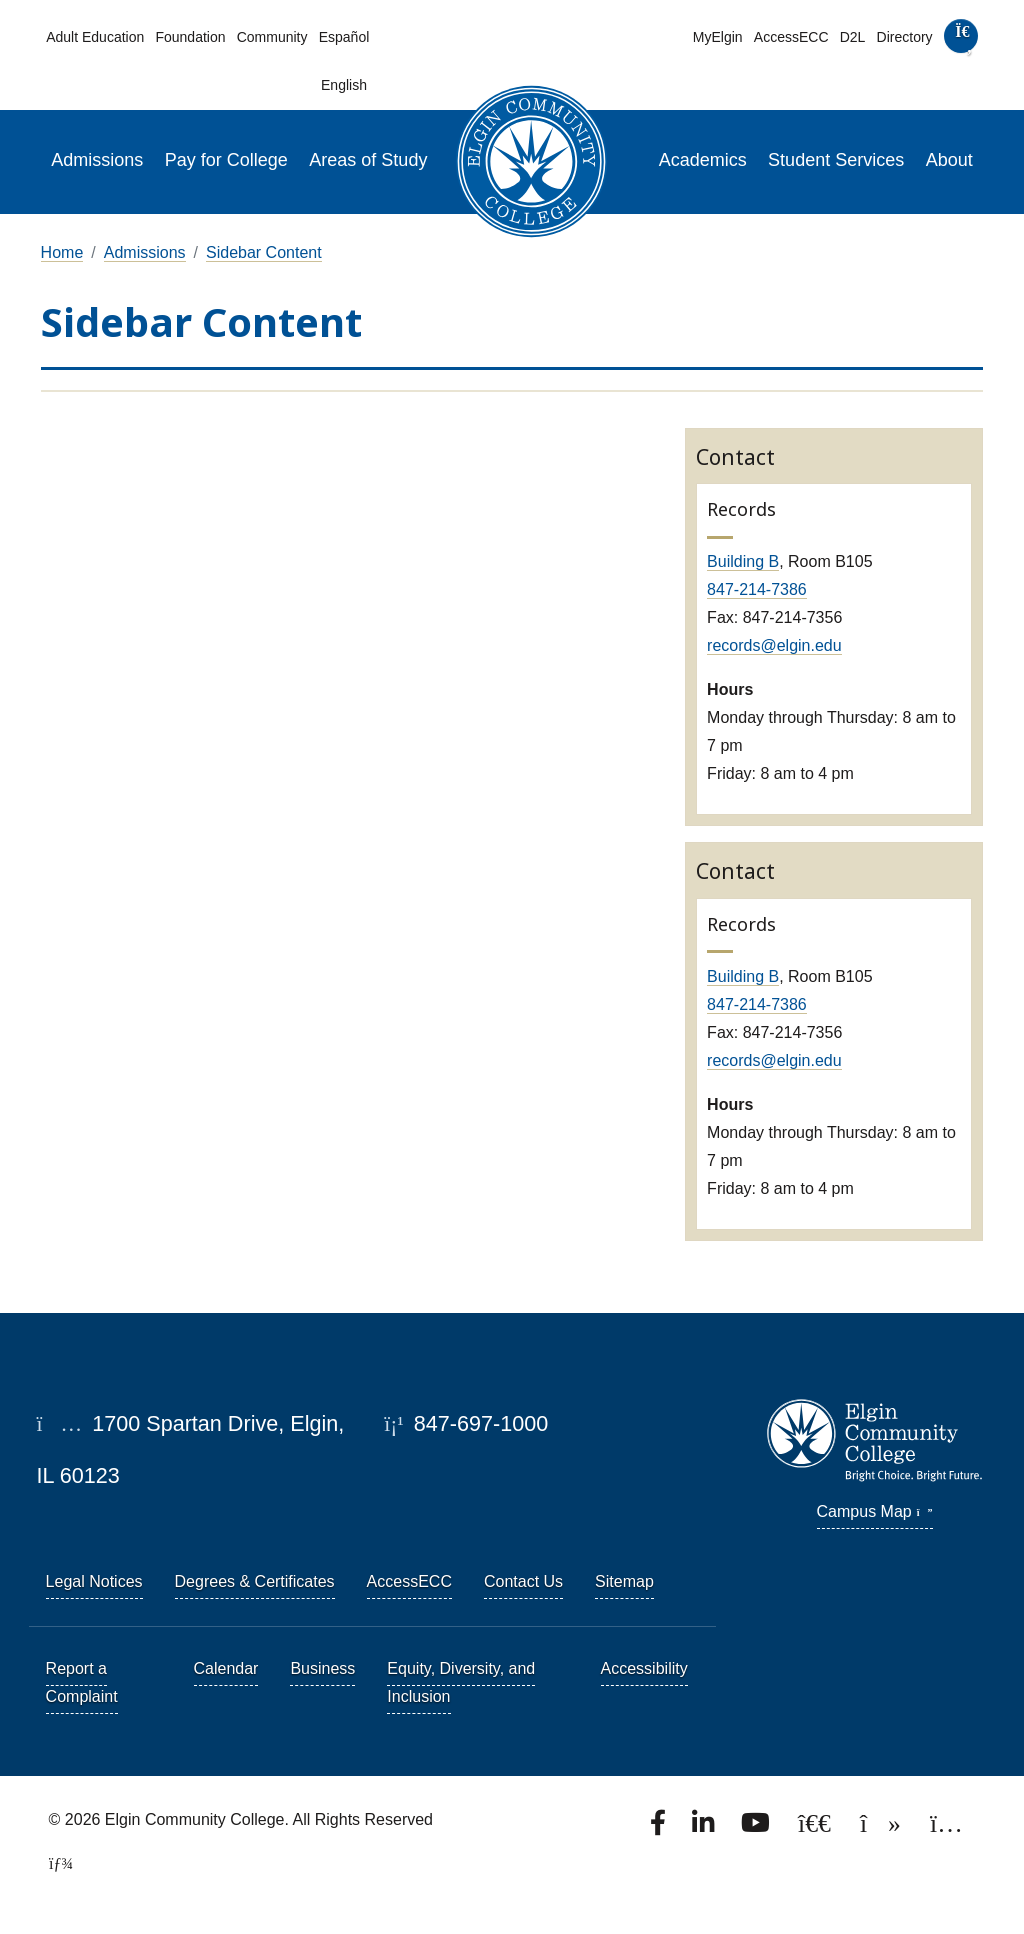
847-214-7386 (757, 589)
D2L (853, 37)
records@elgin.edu (774, 645)
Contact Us (523, 1581)
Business (322, 1668)
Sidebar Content (264, 252)
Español (344, 37)
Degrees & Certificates (255, 1581)
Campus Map (875, 1511)
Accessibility (644, 1668)
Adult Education (95, 37)
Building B (743, 561)
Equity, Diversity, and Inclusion (461, 1682)
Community (272, 37)
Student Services (836, 160)
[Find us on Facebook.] (660, 1828)
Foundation (190, 37)
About (949, 160)
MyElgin (718, 37)
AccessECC (791, 37)
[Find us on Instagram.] (946, 1828)
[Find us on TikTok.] (882, 1828)
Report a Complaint (82, 1682)
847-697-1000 (466, 1423)
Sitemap (624, 1581)
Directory (905, 37)
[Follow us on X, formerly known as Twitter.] (816, 1828)
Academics (703, 160)
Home (62, 252)
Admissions (97, 160)
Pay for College (226, 160)
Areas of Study (368, 160)
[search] (960, 40)
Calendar (226, 1668)
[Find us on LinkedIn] (705, 1828)
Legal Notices (94, 1581)
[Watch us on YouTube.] (757, 1828)
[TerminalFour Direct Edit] (55, 1863)
